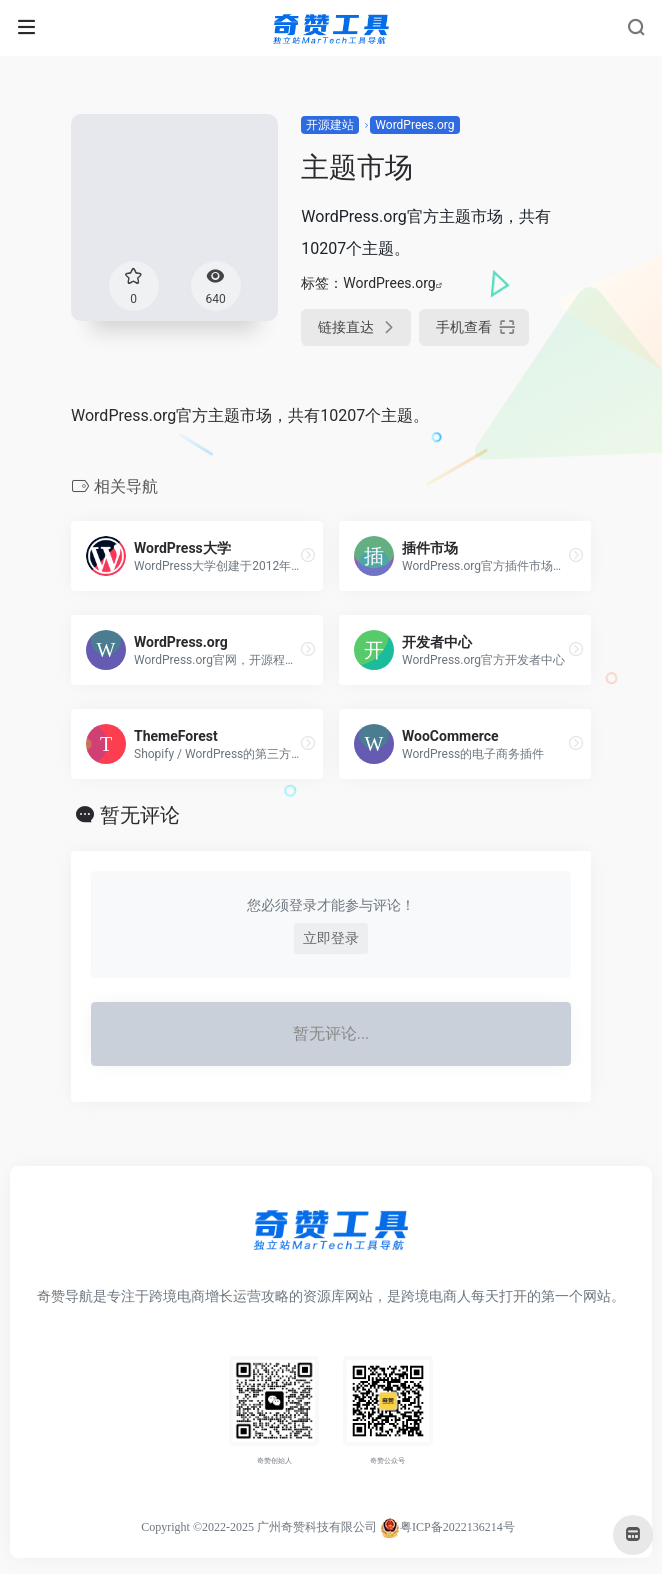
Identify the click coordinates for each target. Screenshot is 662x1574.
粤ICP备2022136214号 (457, 1527)
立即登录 (331, 938)
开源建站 (330, 125)
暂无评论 (140, 815)
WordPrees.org (414, 125)
